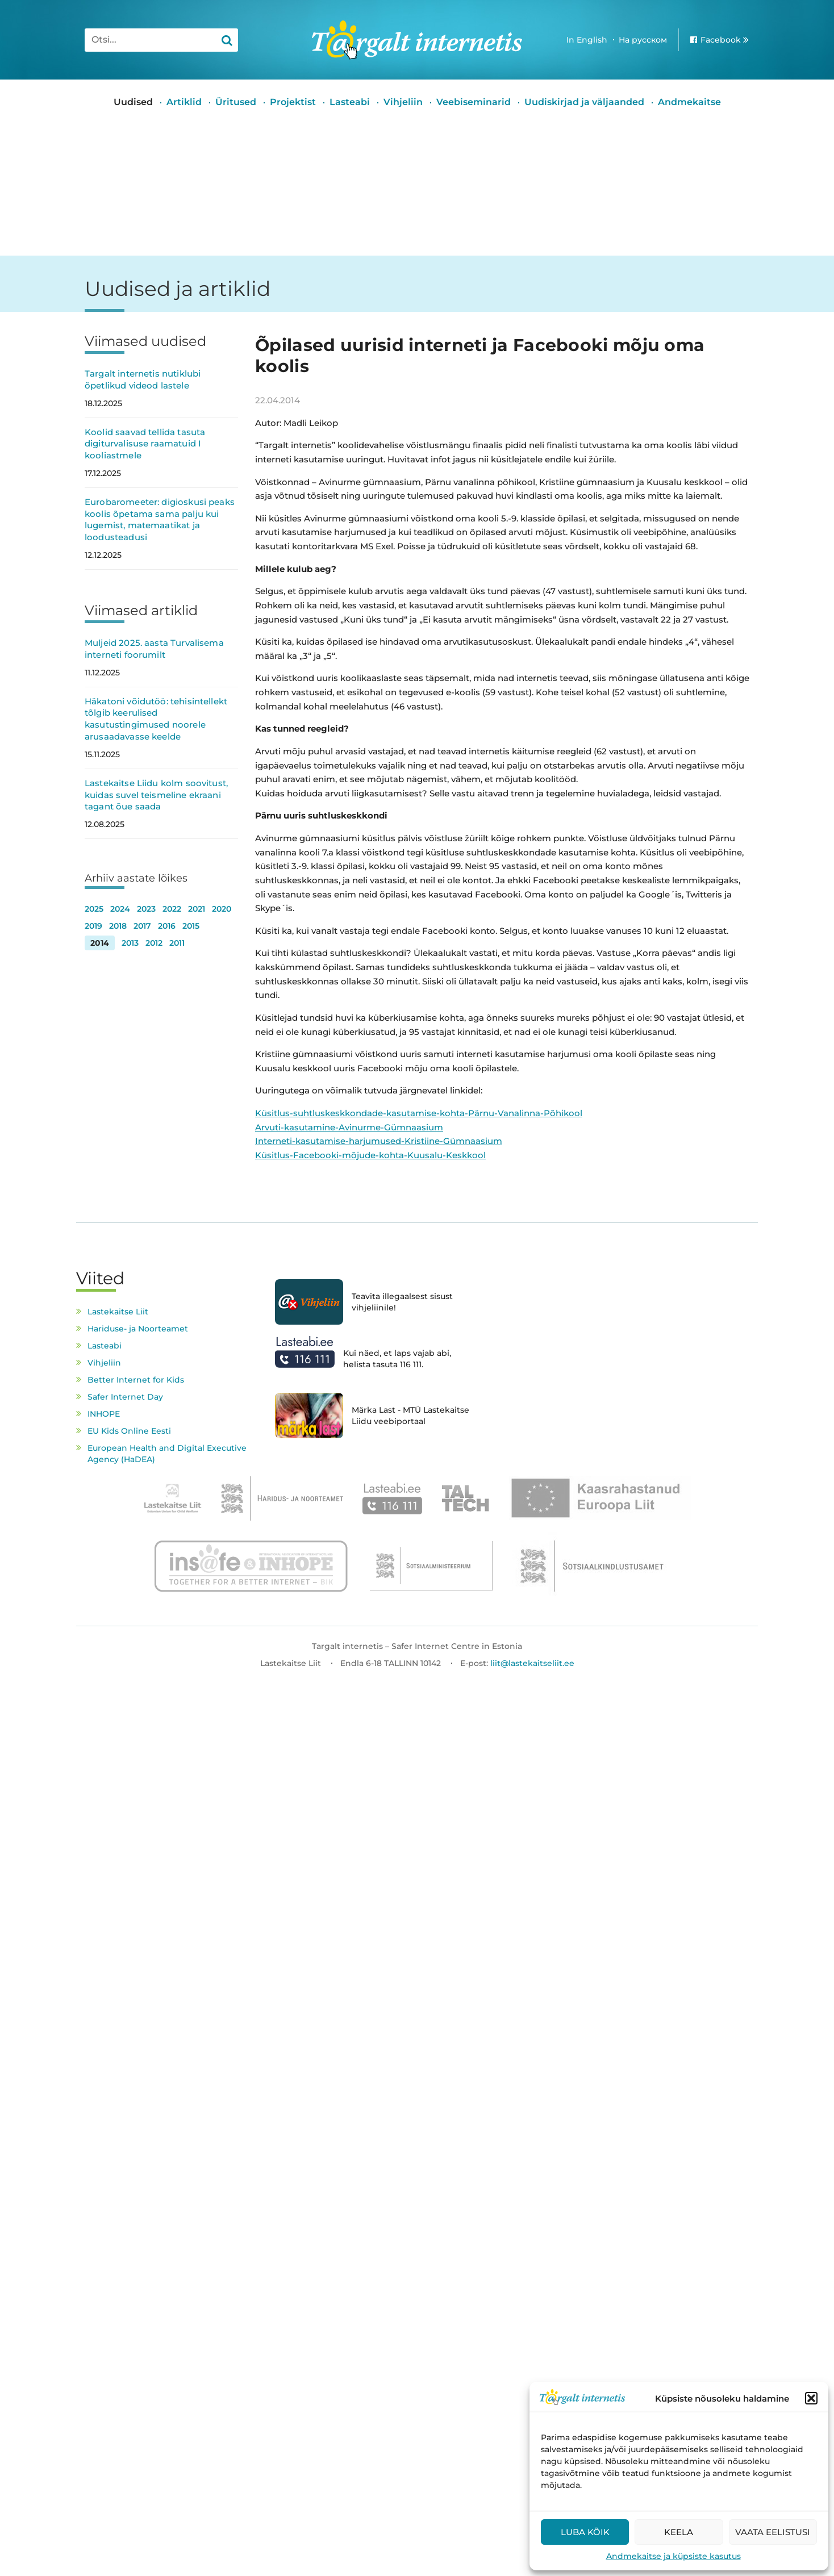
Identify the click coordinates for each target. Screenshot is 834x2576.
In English (586, 40)
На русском (643, 40)
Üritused (235, 102)
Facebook (720, 40)
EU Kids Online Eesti (129, 1431)
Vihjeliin (403, 102)
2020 (221, 909)
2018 (118, 926)
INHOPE (103, 1414)
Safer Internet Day (125, 1397)
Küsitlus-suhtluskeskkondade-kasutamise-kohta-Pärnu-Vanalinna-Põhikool (418, 1113)
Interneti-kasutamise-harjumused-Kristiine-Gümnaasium (378, 1140)
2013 (130, 943)
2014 (99, 943)
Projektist (293, 102)
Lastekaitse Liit (117, 1311)
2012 (153, 943)
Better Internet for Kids (135, 1380)
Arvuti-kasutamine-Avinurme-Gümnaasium (349, 1127)
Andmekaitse (689, 102)
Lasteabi (350, 102)
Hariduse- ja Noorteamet (137, 1329)
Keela (678, 2532)
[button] (811, 2398)
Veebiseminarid (473, 102)
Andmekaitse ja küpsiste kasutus (673, 2556)
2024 (120, 909)
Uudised (133, 102)
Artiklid (184, 102)
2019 (93, 926)
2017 (142, 926)
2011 (177, 943)
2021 (196, 909)
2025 (94, 909)
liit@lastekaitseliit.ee (532, 1663)
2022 (171, 909)
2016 (167, 926)
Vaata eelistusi (772, 2532)
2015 (190, 926)
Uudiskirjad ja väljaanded (584, 102)
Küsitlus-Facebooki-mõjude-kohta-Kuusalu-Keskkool (370, 1155)
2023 (146, 909)
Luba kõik (585, 2532)
